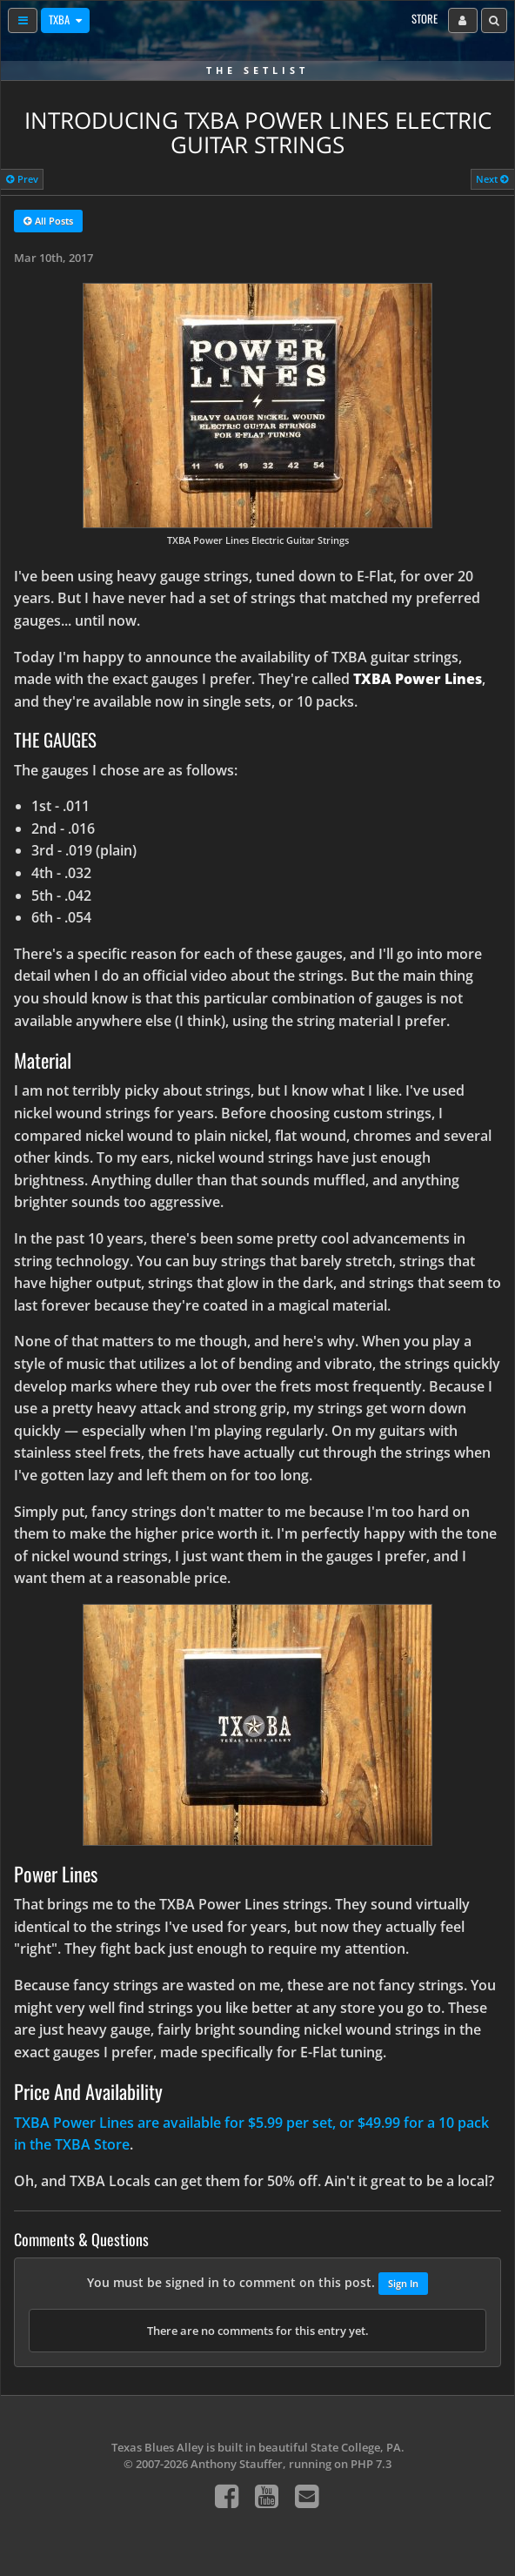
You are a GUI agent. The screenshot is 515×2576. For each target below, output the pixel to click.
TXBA (60, 19)
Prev (22, 178)
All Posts (48, 222)
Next (492, 178)
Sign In (403, 2283)
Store (424, 18)
